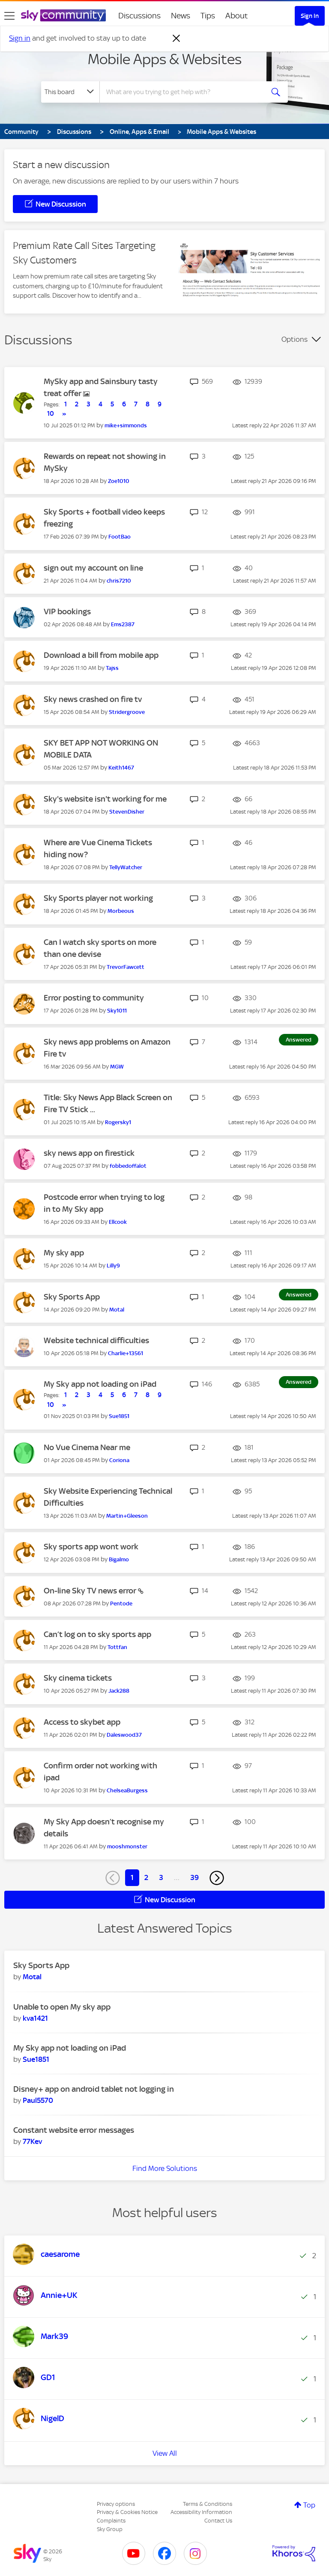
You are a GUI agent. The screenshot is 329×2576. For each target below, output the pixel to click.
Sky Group (110, 2529)
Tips (207, 16)
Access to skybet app (82, 1722)
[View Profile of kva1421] (35, 2018)
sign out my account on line (93, 568)
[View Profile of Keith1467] (121, 767)
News (180, 16)
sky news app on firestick (89, 1153)
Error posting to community (94, 998)
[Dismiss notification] (176, 38)
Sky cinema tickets (78, 1678)
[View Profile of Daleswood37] (124, 1735)
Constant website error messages (73, 2130)
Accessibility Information (201, 2512)
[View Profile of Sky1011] (117, 1010)
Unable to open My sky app (62, 2007)
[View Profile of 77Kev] (32, 2141)
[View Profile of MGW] (117, 1066)
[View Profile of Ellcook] (118, 1222)
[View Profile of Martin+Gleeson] (127, 1516)
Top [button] (309, 2505)
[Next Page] (216, 1877)
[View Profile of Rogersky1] (118, 1122)
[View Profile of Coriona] (119, 1460)
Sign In (310, 16)
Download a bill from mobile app (101, 655)
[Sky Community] (63, 15)
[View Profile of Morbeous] (121, 911)
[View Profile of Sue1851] (119, 1416)
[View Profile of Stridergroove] (127, 712)
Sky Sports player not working (98, 898)
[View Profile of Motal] (116, 1309)
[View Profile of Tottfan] (117, 1647)
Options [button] (294, 339)
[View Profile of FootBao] (119, 536)
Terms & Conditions (207, 2504)
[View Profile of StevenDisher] (126, 811)
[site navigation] (9, 15)
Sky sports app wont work (91, 1547)
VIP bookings (67, 611)
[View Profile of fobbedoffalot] (128, 1166)
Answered (298, 1039)
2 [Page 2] (146, 1877)
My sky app (64, 1253)
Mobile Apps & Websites (165, 59)
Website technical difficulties (96, 1340)
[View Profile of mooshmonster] (127, 1846)
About (236, 16)
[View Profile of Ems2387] (123, 624)
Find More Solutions (164, 2168)
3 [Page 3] (161, 1877)
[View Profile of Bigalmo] (119, 1559)
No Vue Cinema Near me (87, 1447)
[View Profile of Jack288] (118, 1691)
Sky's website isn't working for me (105, 799)
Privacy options (116, 2504)
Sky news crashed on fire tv (93, 699)
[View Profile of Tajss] (112, 668)
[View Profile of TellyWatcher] (125, 867)
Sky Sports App (72, 1297)
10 (50, 413)
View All (165, 2453)
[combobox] (184, 92)
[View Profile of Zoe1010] (118, 481)
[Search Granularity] (70, 92)
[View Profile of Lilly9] (113, 1265)
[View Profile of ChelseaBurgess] (127, 1790)
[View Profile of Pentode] (121, 1603)
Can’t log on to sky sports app (97, 1634)
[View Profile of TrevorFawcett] (125, 967)
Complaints (111, 2520)
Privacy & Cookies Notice (127, 2512)
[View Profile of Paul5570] (38, 2100)
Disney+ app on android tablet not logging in (93, 2089)
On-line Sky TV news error (91, 1591)
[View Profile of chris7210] (119, 580)
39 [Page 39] (194, 1877)
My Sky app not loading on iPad (100, 1384)
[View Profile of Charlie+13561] (125, 1353)
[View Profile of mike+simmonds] (126, 425)
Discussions (139, 16)
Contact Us (218, 2520)
